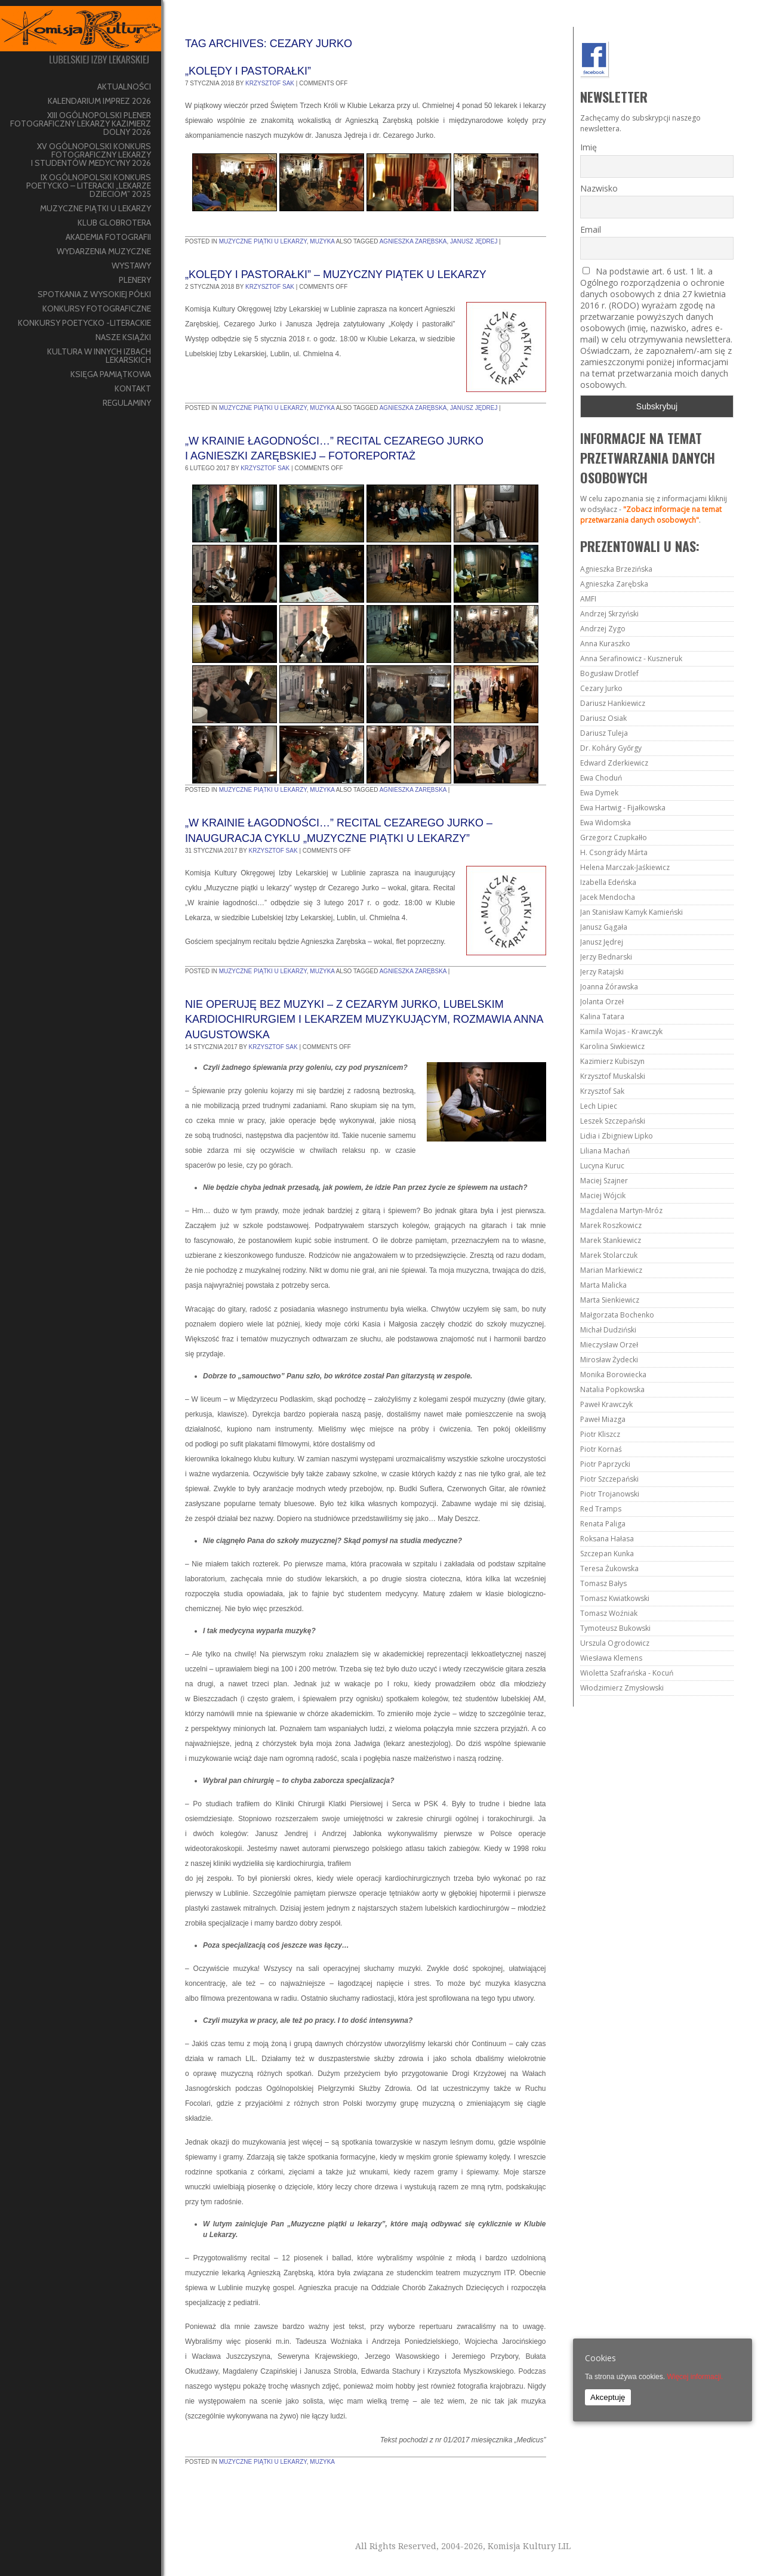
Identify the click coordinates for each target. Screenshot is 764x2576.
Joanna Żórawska (609, 987)
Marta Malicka (603, 1285)
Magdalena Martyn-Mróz (621, 1210)
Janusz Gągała (603, 927)
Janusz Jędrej (473, 241)
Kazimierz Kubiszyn (612, 1061)
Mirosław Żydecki (609, 1360)
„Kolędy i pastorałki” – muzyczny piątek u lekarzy (335, 274)
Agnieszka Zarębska (413, 241)
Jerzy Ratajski (602, 972)
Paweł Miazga (603, 1419)
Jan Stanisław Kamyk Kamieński (631, 912)
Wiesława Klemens (611, 1658)
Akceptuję (608, 2397)
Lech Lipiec (598, 1106)
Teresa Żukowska (609, 1568)
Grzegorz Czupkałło (613, 837)
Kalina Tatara (602, 1016)
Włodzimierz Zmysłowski (622, 1688)
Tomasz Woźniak (608, 1613)
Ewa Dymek (599, 793)
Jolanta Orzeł (602, 1002)
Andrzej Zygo (603, 629)
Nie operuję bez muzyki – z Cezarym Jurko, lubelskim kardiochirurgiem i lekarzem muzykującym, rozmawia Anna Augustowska (364, 1019)
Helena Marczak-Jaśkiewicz (625, 867)
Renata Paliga (603, 1524)
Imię (588, 147)
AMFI (588, 599)
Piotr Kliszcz (600, 1434)
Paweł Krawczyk (606, 1404)
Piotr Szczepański (609, 1479)
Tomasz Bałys (603, 1583)
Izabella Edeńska (608, 882)
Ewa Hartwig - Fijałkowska (623, 808)
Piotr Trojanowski (609, 1494)
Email (590, 229)
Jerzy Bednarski (606, 957)
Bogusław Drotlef (609, 673)
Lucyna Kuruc (602, 1166)
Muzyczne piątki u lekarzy (263, 241)
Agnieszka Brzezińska (616, 569)
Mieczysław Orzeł (609, 1345)
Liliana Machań (605, 1151)
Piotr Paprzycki (605, 1464)
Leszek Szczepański (612, 1121)
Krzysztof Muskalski (612, 1076)
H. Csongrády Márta (614, 852)
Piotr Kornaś (601, 1449)
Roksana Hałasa (607, 1539)
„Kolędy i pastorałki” (248, 71)
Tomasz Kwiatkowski (614, 1598)
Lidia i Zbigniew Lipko (616, 1136)
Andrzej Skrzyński (609, 614)
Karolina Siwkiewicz (612, 1046)
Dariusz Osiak (603, 718)
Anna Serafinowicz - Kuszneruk (631, 658)
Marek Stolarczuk (608, 1255)
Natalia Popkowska (612, 1389)
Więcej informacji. (695, 2377)
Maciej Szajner (604, 1181)
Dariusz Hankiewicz (612, 703)
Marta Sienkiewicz (609, 1300)
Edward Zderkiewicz (614, 763)
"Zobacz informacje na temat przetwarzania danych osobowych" (651, 514)
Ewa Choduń (601, 778)
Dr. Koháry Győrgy (611, 748)
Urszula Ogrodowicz (614, 1643)
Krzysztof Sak (269, 83)
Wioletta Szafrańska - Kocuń (626, 1673)
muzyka (322, 241)
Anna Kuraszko (605, 643)
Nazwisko (599, 188)
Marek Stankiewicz (610, 1240)
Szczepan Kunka (607, 1553)
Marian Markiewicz (611, 1270)
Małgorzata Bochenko (617, 1315)
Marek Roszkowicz (611, 1225)
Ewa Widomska (605, 822)
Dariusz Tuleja (604, 733)
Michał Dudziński (608, 1330)
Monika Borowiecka (613, 1374)
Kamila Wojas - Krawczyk (621, 1031)
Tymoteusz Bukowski (615, 1628)
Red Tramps (600, 1509)
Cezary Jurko (601, 688)
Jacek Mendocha (607, 897)
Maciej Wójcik (603, 1195)
